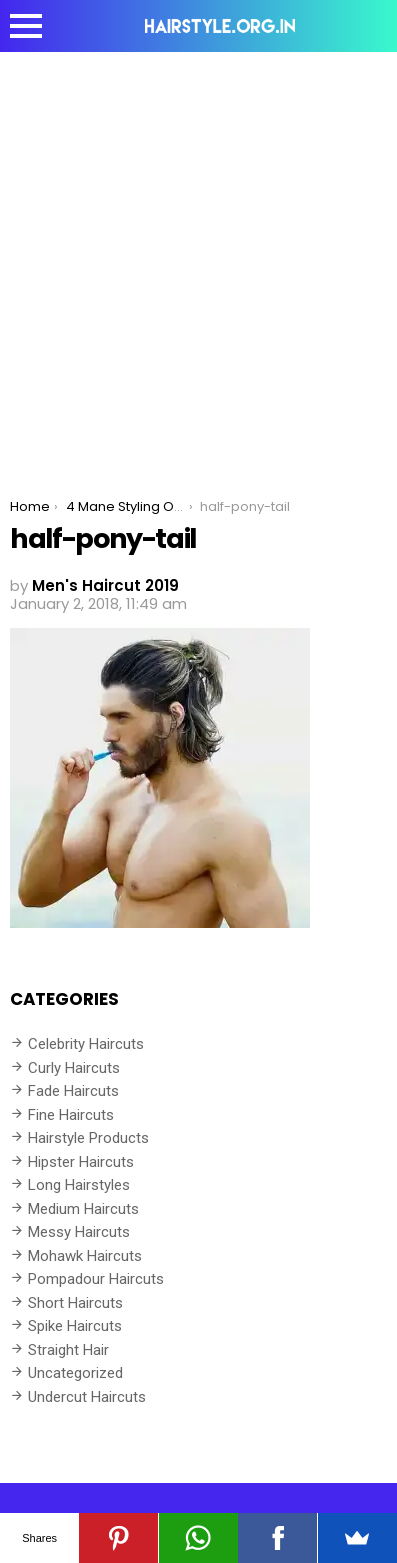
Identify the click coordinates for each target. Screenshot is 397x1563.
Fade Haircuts (73, 1091)
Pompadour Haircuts (96, 1279)
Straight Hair (68, 1350)
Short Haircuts (75, 1303)
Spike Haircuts (75, 1326)
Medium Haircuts (83, 1209)
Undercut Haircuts (87, 1397)
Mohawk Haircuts (85, 1256)
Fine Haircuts (71, 1115)
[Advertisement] (198, 260)
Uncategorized (75, 1373)
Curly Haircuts (74, 1068)
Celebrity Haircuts (86, 1044)
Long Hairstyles (79, 1185)
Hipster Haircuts (81, 1162)
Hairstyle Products (88, 1138)
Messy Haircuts (79, 1232)
